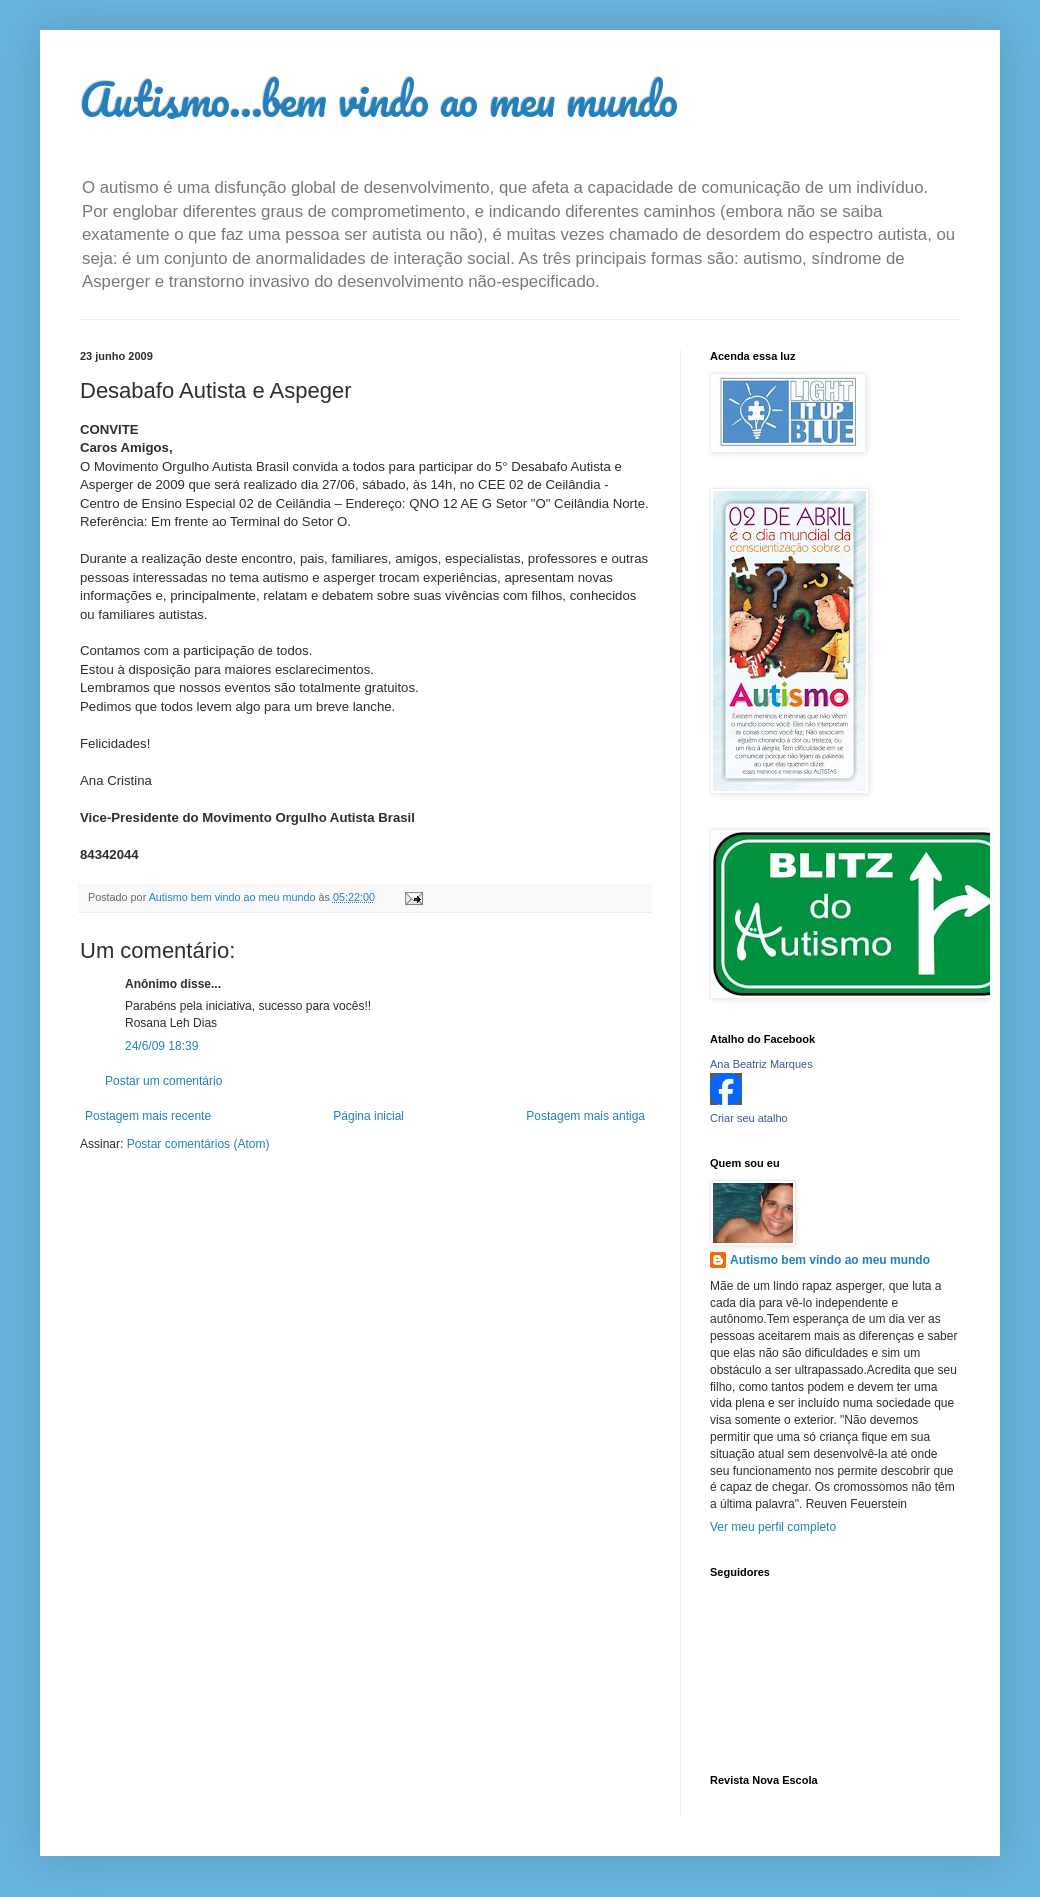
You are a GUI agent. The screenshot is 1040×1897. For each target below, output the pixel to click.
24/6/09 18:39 (161, 1046)
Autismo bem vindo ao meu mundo (830, 1260)
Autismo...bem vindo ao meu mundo (379, 99)
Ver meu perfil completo (773, 1527)
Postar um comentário (163, 1081)
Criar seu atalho (749, 1118)
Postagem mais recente (148, 1116)
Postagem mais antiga (585, 1116)
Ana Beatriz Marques (761, 1064)
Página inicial (368, 1116)
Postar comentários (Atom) (198, 1144)
